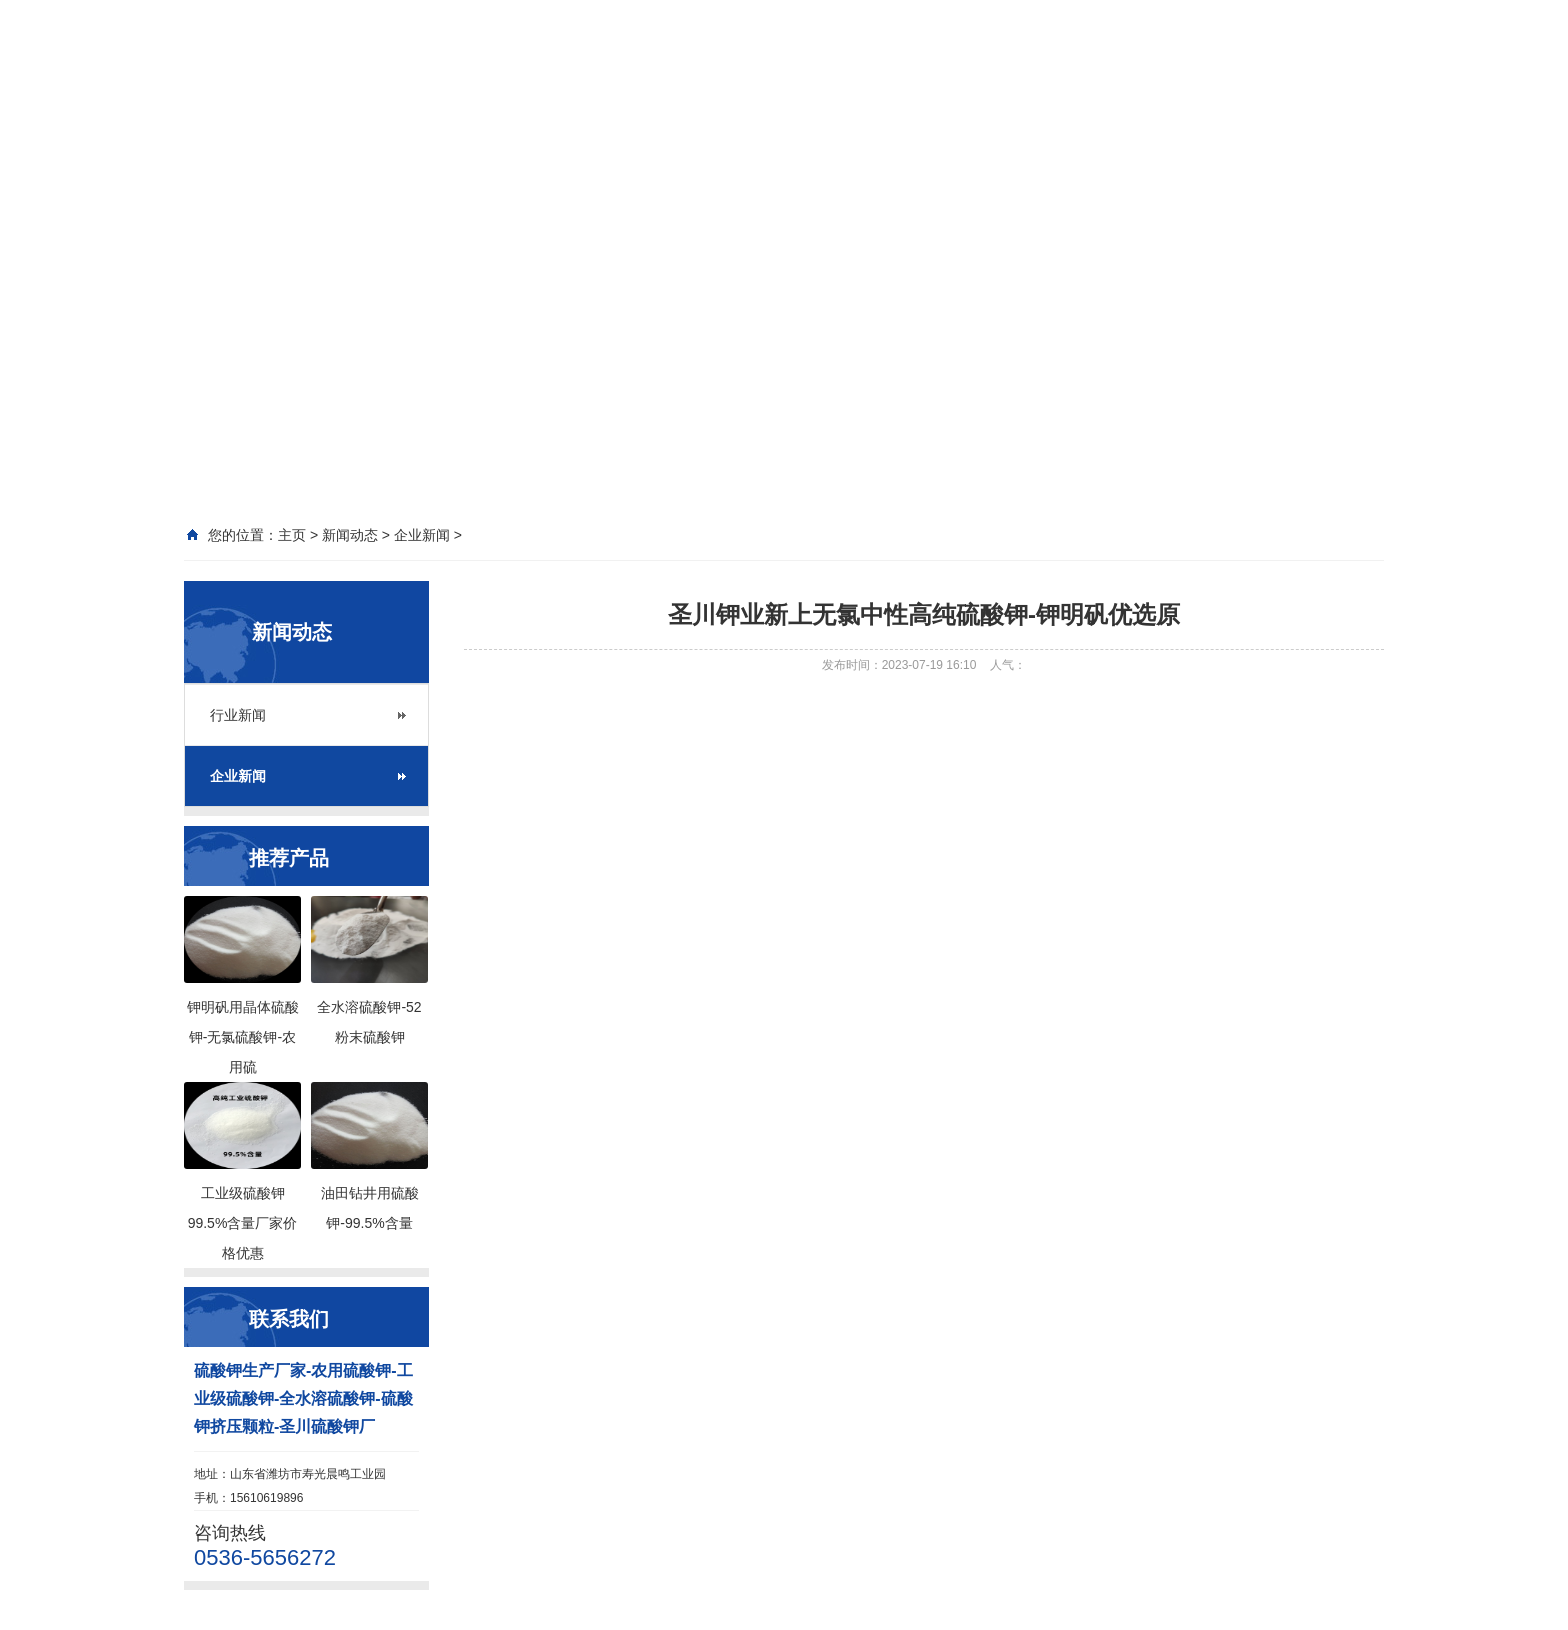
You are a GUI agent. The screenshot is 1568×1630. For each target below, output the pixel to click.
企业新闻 (238, 776)
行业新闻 (238, 715)
